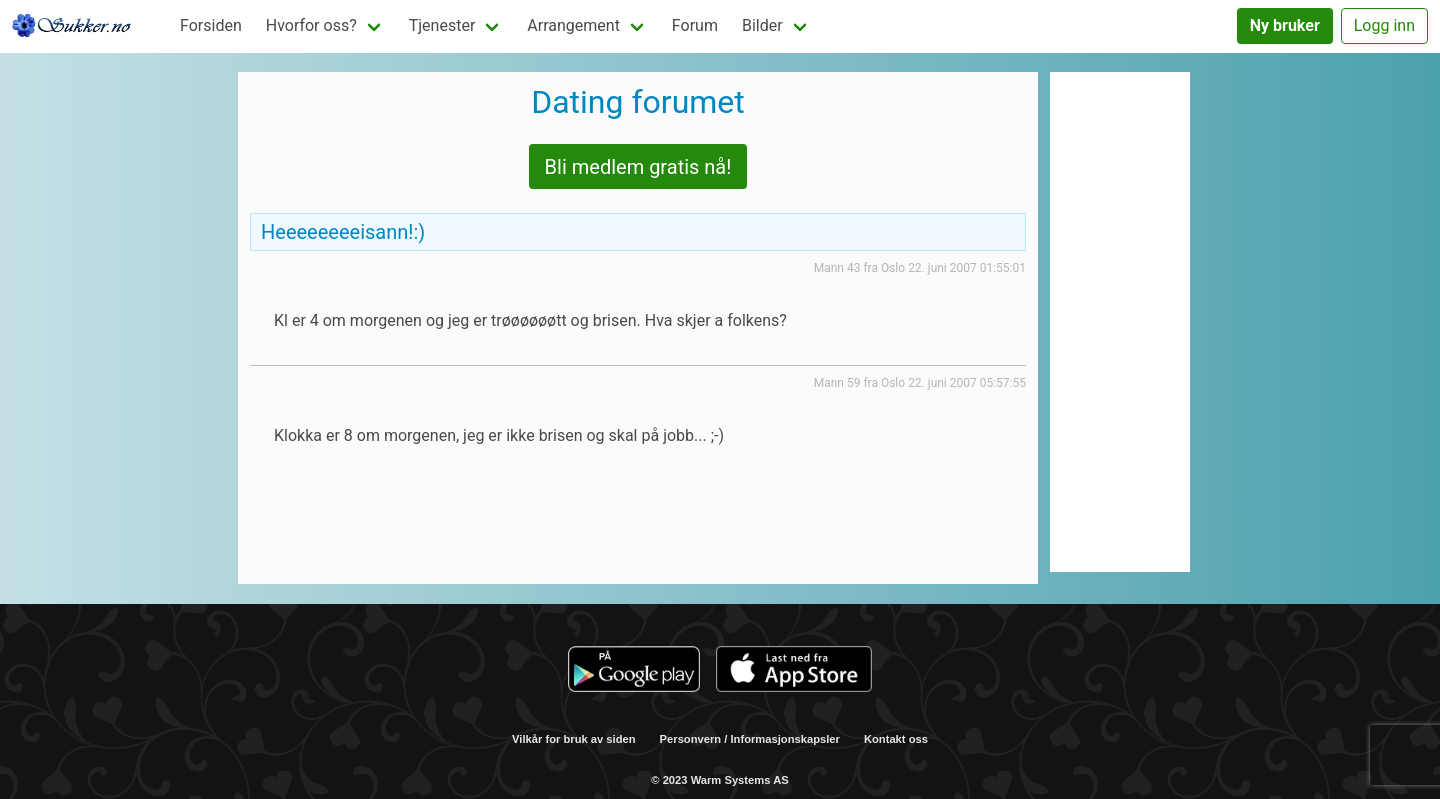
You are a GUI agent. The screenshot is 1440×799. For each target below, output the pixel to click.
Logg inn (1384, 25)
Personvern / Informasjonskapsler (750, 739)
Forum (695, 25)
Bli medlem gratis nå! (638, 167)
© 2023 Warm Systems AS (719, 780)
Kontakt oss (896, 739)
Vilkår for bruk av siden (574, 739)
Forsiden (211, 25)
